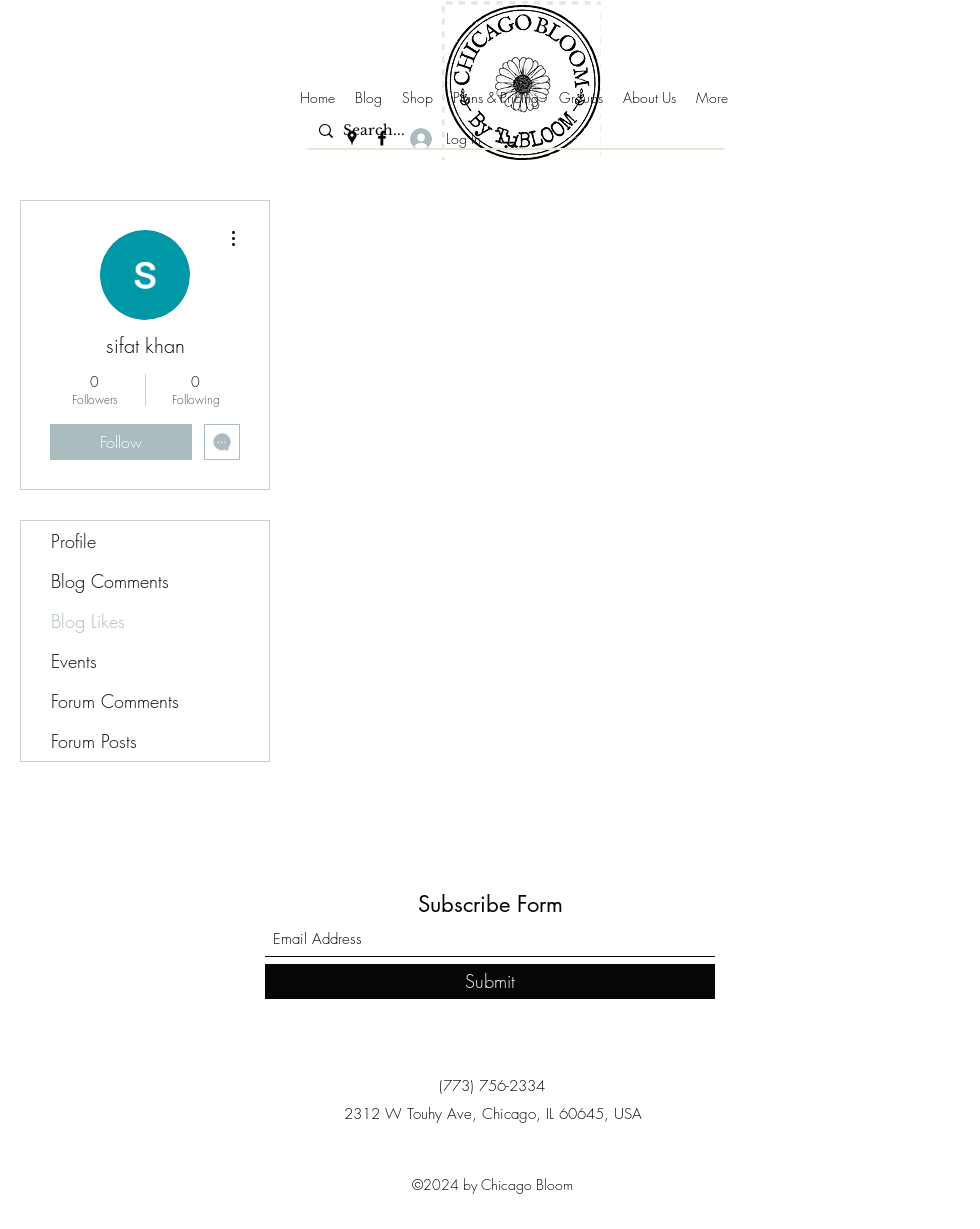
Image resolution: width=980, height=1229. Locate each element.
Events (74, 661)
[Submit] (490, 981)
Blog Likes (88, 621)
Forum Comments (115, 701)
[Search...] (512, 131)
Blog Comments (110, 581)
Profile (73, 541)
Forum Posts (94, 741)
